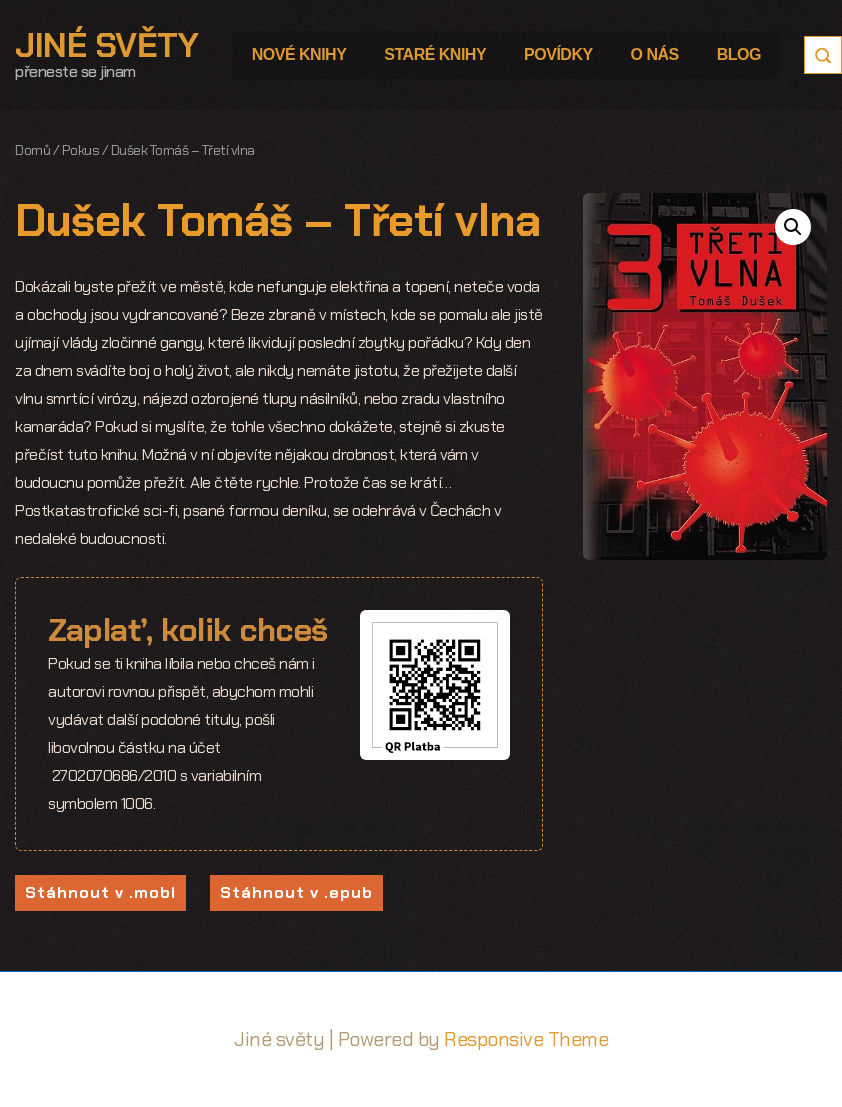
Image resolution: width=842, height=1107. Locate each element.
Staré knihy (435, 54)
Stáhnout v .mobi (100, 892)
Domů (32, 150)
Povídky (558, 54)
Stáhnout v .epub (296, 892)
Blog (739, 54)
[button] (793, 227)
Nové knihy (299, 54)
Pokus (81, 150)
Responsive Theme (526, 1039)
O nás (655, 54)
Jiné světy (106, 45)
